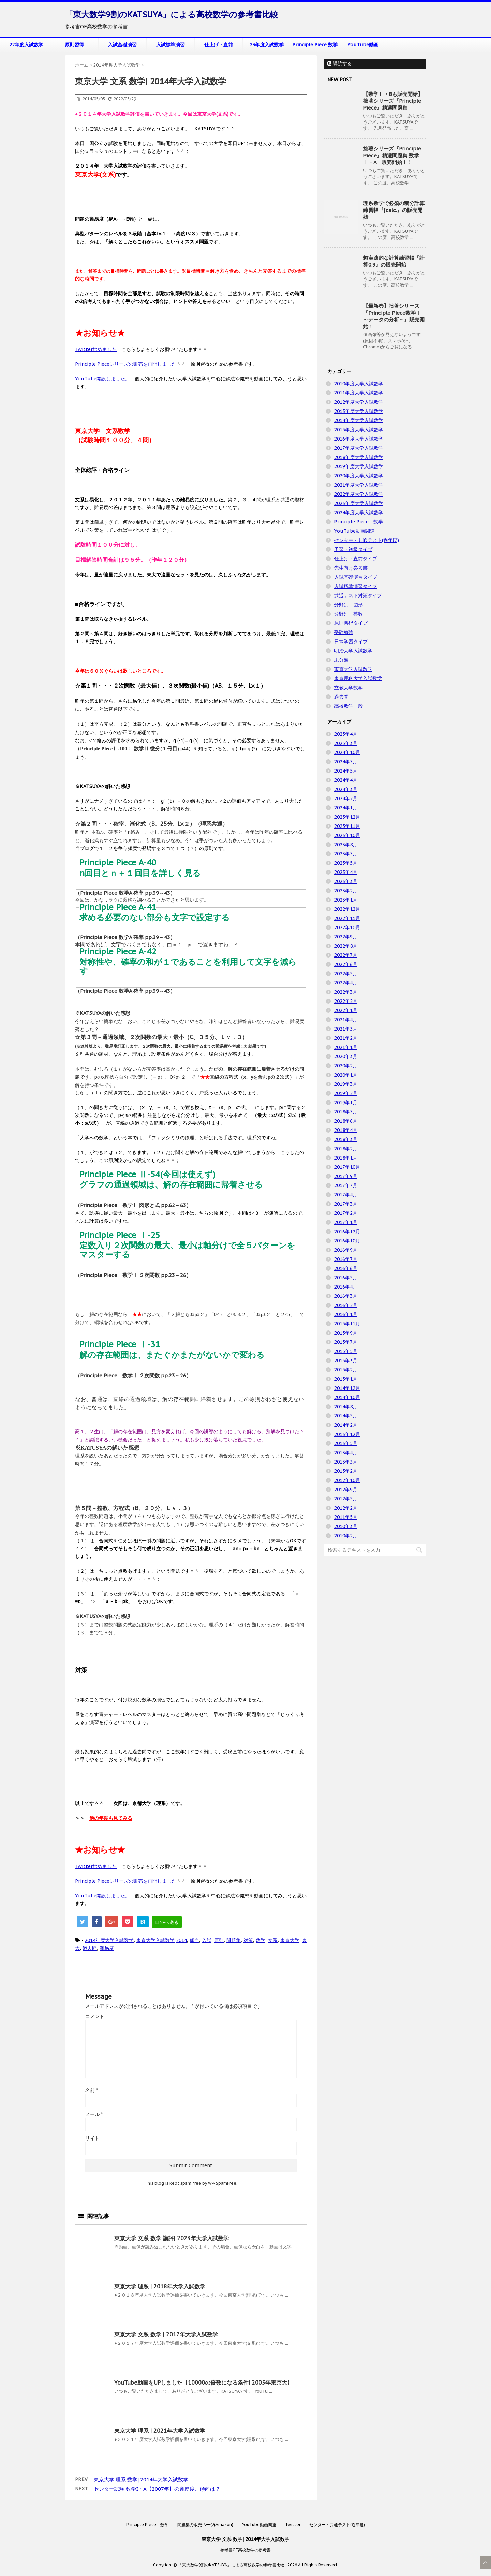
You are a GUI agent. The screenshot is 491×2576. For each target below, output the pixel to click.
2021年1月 (345, 1047)
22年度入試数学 (26, 45)
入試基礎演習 (122, 45)
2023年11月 (347, 826)
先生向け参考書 (351, 568)
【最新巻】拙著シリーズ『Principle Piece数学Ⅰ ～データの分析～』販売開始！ (394, 316)
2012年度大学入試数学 (358, 402)
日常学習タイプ (351, 641)
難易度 (107, 1948)
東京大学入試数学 (155, 1940)
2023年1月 (345, 900)
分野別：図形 (348, 605)
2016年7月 (345, 1259)
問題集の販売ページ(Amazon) (205, 2524)
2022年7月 (345, 955)
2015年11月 (347, 1324)
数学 (260, 1940)
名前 (91, 2090)
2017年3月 (345, 1204)
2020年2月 (345, 1066)
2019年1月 (345, 1102)
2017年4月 (345, 1195)
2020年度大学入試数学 (358, 476)
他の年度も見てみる (110, 1818)
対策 (248, 1940)
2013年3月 (345, 1462)
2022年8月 (345, 946)
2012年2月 (345, 1508)
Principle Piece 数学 (315, 45)
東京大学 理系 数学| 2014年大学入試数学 (141, 2479)
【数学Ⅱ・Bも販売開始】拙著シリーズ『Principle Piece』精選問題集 (393, 101)
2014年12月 (347, 1388)
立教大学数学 (348, 688)
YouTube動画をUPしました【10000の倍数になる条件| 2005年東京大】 (203, 2382)
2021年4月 (345, 1020)
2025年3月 (345, 743)
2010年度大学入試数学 (358, 383)
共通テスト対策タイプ (358, 595)
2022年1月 (345, 1010)
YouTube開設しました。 (102, 379)
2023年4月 (345, 872)
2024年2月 (345, 798)
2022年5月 (345, 973)
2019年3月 (345, 1084)
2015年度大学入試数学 (358, 430)
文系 (273, 1940)
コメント (94, 2016)
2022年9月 (345, 937)
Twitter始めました (96, 349)
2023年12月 (347, 817)
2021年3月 (345, 1029)
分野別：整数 (348, 614)
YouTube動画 (362, 45)
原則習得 (74, 45)
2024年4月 (345, 780)
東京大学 (289, 1940)
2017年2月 (345, 1213)
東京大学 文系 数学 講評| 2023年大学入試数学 (171, 2238)
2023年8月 (345, 844)
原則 (219, 1940)
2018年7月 (345, 1112)
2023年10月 (347, 835)
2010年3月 (345, 1526)
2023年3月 (345, 881)
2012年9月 (345, 1489)
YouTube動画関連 (354, 531)
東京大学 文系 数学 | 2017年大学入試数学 (166, 2334)
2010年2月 (345, 1535)
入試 (206, 1940)
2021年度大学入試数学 (358, 485)
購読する (339, 63)
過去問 (90, 1948)
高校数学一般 (348, 706)
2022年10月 (347, 927)
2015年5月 (345, 1351)
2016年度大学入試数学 (358, 439)
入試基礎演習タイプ (355, 577)
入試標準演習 (170, 45)
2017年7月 (345, 1185)
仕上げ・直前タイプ (355, 559)
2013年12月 (347, 1434)
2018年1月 (345, 1158)
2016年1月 (345, 1314)
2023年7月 (345, 854)
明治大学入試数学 (353, 651)
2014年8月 (345, 1407)
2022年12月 (347, 909)
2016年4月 (345, 1287)
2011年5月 (345, 1517)
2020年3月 (345, 1056)
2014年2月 (345, 1425)
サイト (92, 2138)
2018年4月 (345, 1130)
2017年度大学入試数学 (358, 448)
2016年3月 (345, 1296)
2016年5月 (345, 1278)
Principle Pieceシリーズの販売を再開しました (125, 364)
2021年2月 (345, 1038)
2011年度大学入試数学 (358, 393)
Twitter (292, 2524)
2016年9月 (345, 1250)
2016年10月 (347, 1241)
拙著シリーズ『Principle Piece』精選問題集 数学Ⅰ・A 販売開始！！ (392, 155)
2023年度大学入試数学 (358, 503)
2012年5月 (345, 1499)
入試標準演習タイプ (355, 586)
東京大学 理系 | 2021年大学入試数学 (159, 2430)
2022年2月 (345, 1001)
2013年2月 (345, 1471)
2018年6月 (345, 1121)
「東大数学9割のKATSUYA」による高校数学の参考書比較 (171, 14)
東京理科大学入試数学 (358, 678)
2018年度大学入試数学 (358, 457)
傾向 (194, 1940)
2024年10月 (347, 752)
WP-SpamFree (222, 2183)
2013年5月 (345, 1443)
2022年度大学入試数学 (358, 494)
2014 (181, 1940)
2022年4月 (345, 983)
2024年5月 (345, 771)
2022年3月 (345, 992)
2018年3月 (345, 1139)
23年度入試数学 (267, 45)
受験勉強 (343, 632)
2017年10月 (347, 1167)
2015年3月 (345, 1360)
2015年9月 (345, 1333)
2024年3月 (345, 789)
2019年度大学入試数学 (358, 466)
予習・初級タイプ (353, 549)
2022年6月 (345, 964)
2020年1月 (345, 1075)
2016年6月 (345, 1268)
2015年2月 (345, 1370)
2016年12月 (347, 1231)
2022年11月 (347, 918)
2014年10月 (347, 1397)
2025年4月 (345, 734)
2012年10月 (347, 1480)
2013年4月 (345, 1453)
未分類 (341, 660)
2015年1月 (345, 1379)
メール (94, 2114)
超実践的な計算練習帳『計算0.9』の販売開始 (394, 261)
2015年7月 (345, 1342)
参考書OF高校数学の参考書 (245, 2549)
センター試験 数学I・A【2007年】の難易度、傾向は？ (157, 2489)
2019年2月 (345, 1093)
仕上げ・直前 (218, 45)
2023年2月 (345, 891)
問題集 (233, 1940)
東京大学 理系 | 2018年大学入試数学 (159, 2286)
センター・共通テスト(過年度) (366, 540)
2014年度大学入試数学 (109, 1940)
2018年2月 (345, 1149)
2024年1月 (345, 808)
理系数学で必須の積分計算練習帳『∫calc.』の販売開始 (394, 210)
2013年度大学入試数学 (358, 411)
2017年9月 (345, 1176)
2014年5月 (345, 1416)
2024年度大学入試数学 (358, 512)
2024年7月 (345, 762)
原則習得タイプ (351, 623)
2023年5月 (345, 863)
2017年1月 (345, 1222)
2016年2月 (345, 1305)
